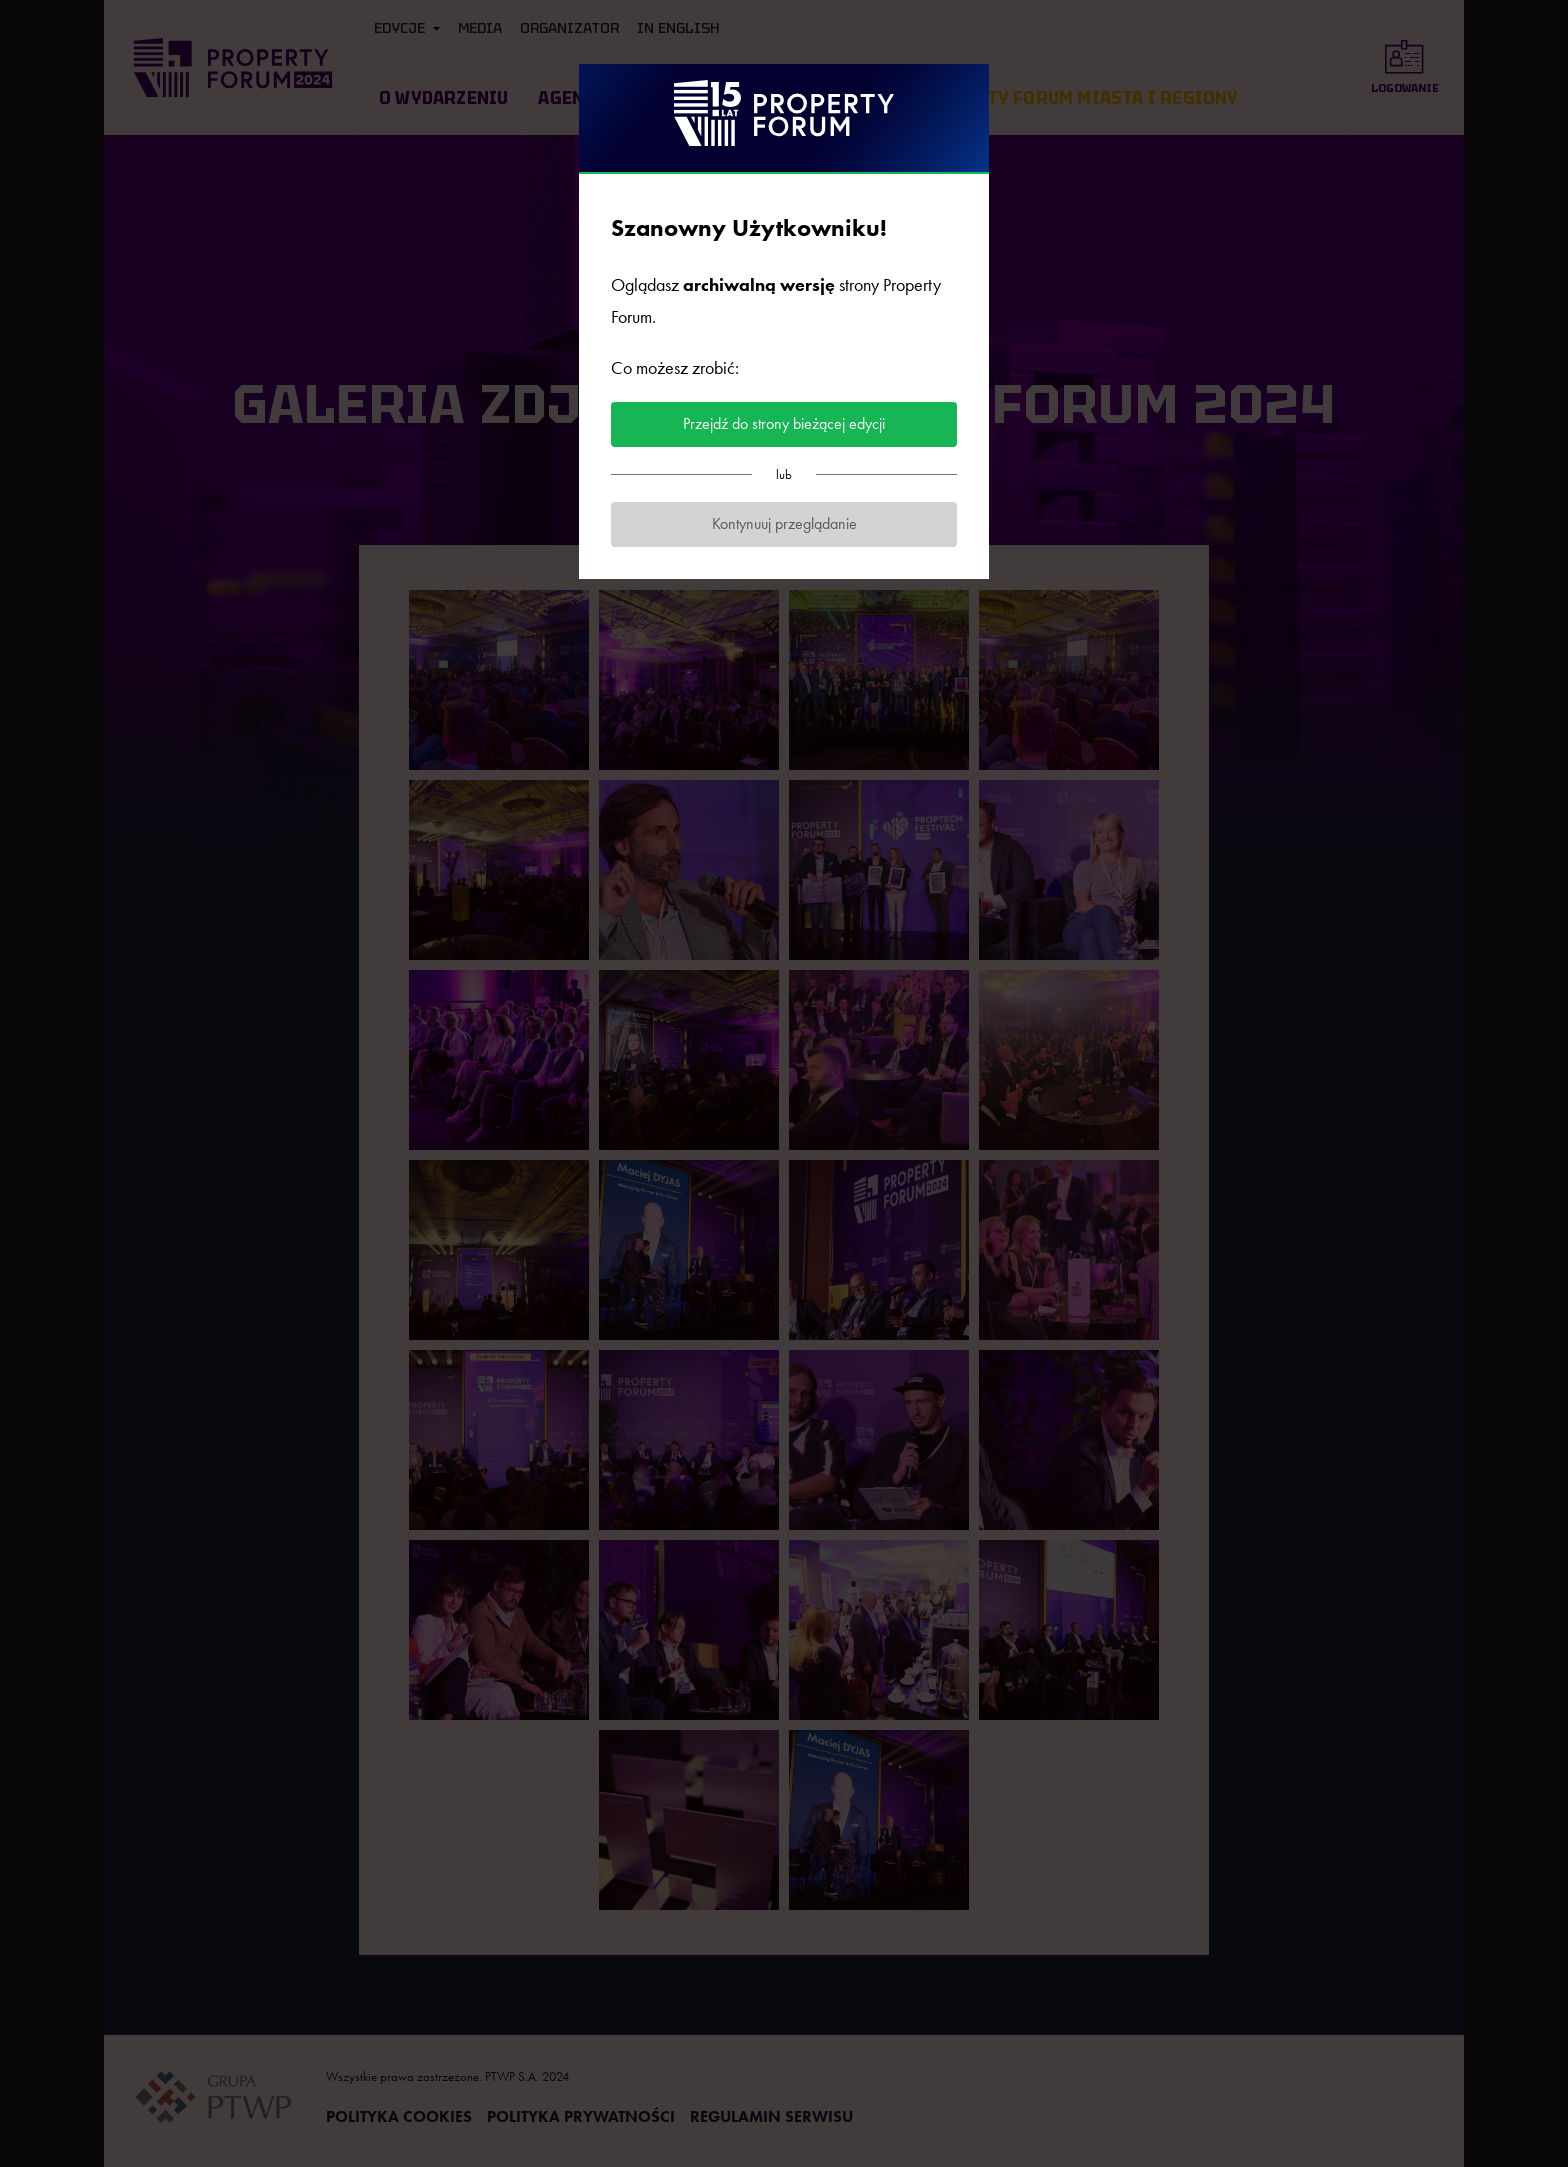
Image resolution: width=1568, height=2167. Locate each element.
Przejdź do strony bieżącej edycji (784, 423)
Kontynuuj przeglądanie (784, 523)
